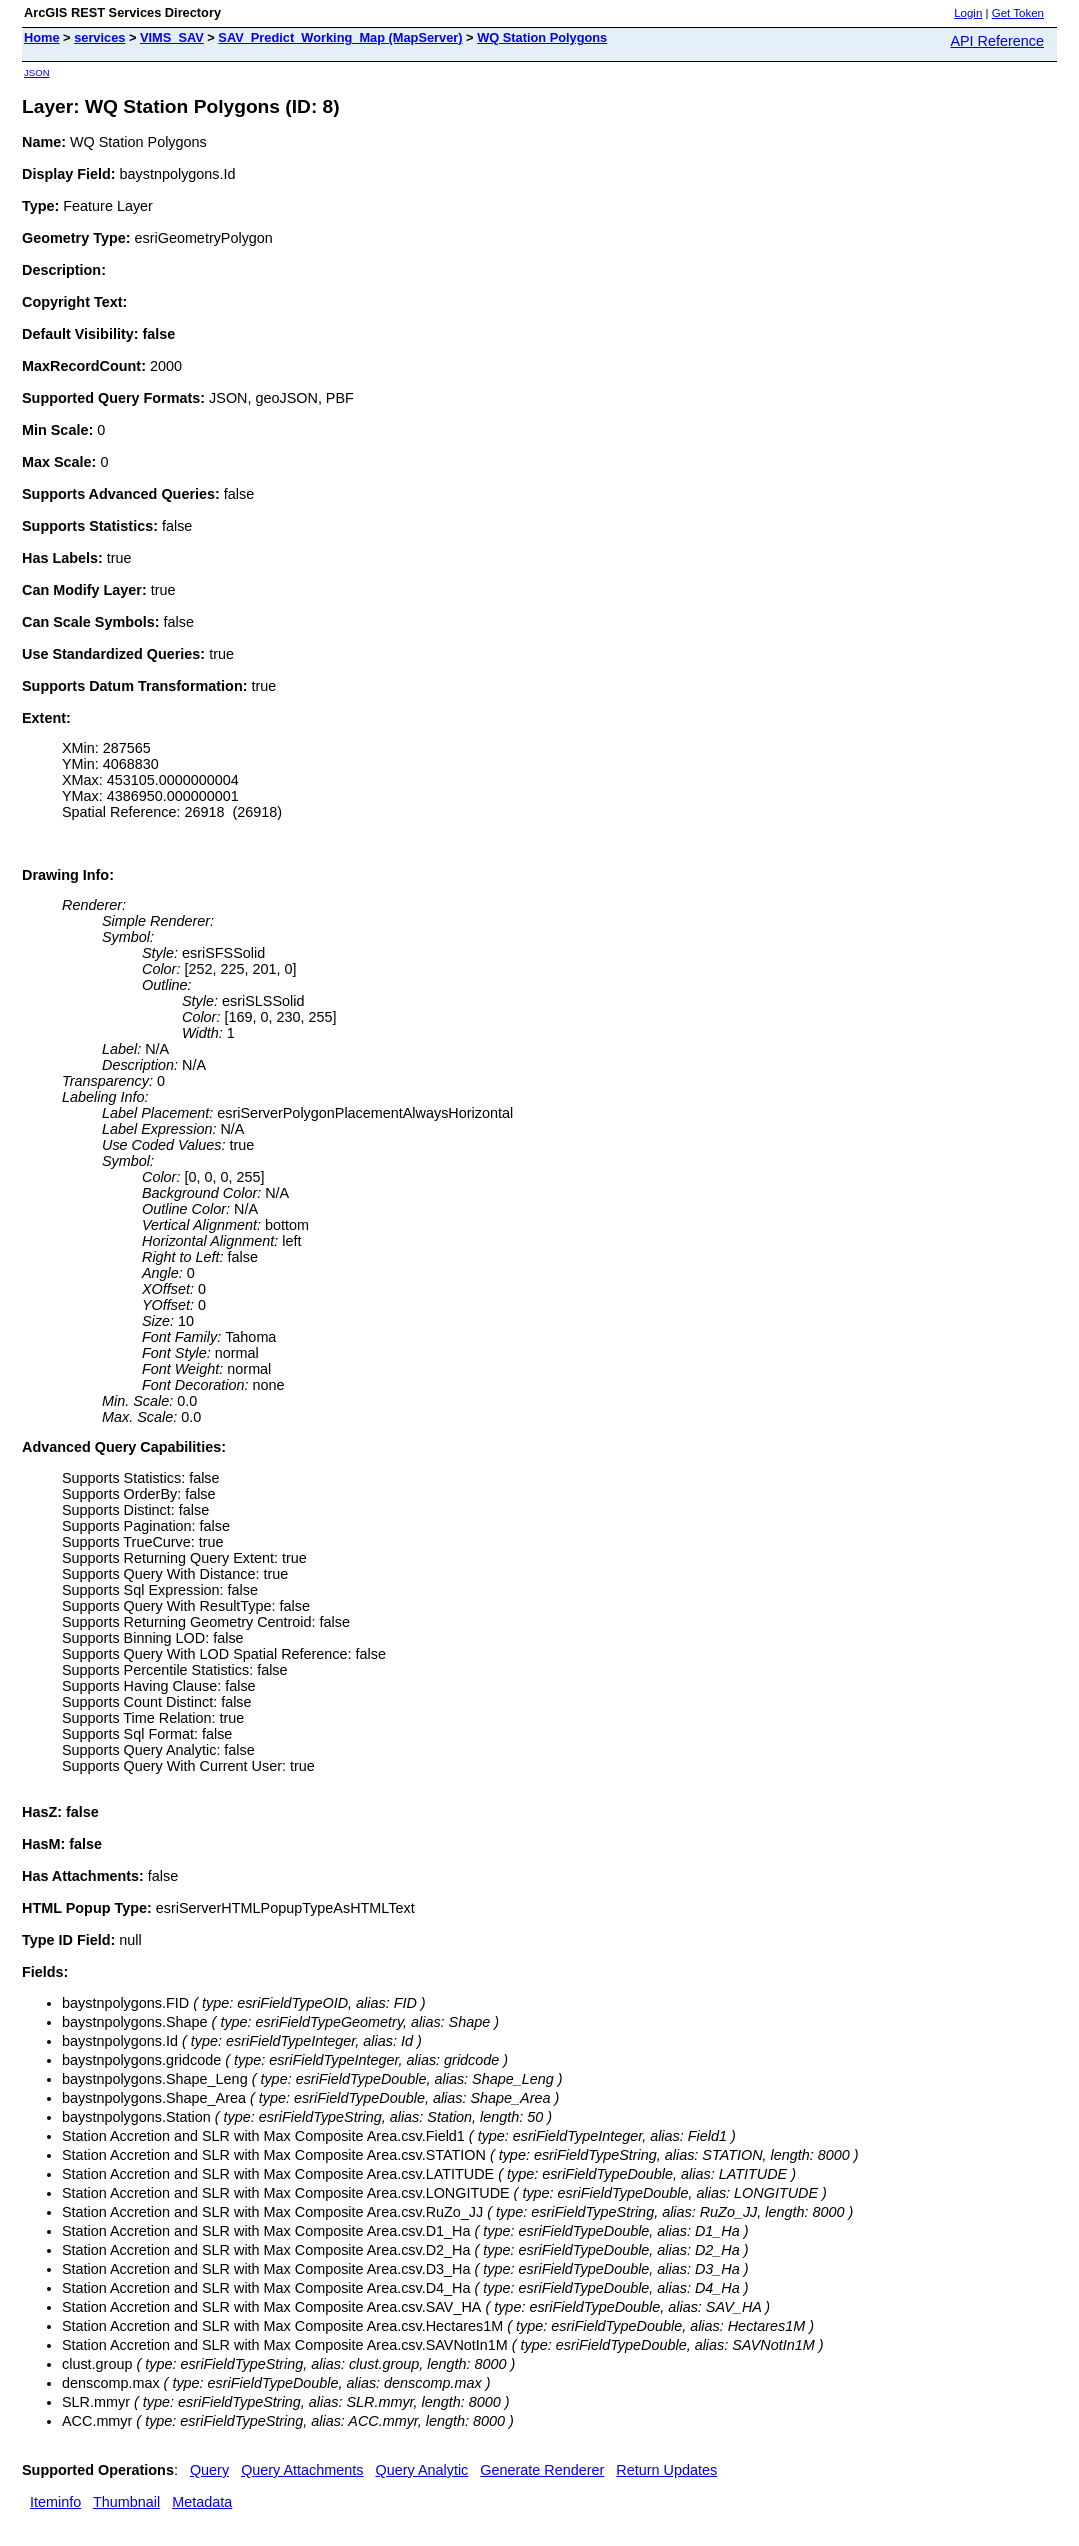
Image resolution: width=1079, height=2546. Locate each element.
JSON (37, 72)
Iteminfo (55, 2502)
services (99, 37)
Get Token (1018, 13)
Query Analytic (422, 2470)
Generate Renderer (542, 2470)
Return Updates (666, 2470)
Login (968, 13)
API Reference (997, 41)
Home (42, 37)
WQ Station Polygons (542, 37)
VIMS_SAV (172, 37)
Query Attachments (302, 2470)
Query (209, 2470)
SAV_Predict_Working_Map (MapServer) (340, 37)
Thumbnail (126, 2502)
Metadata (202, 2502)
